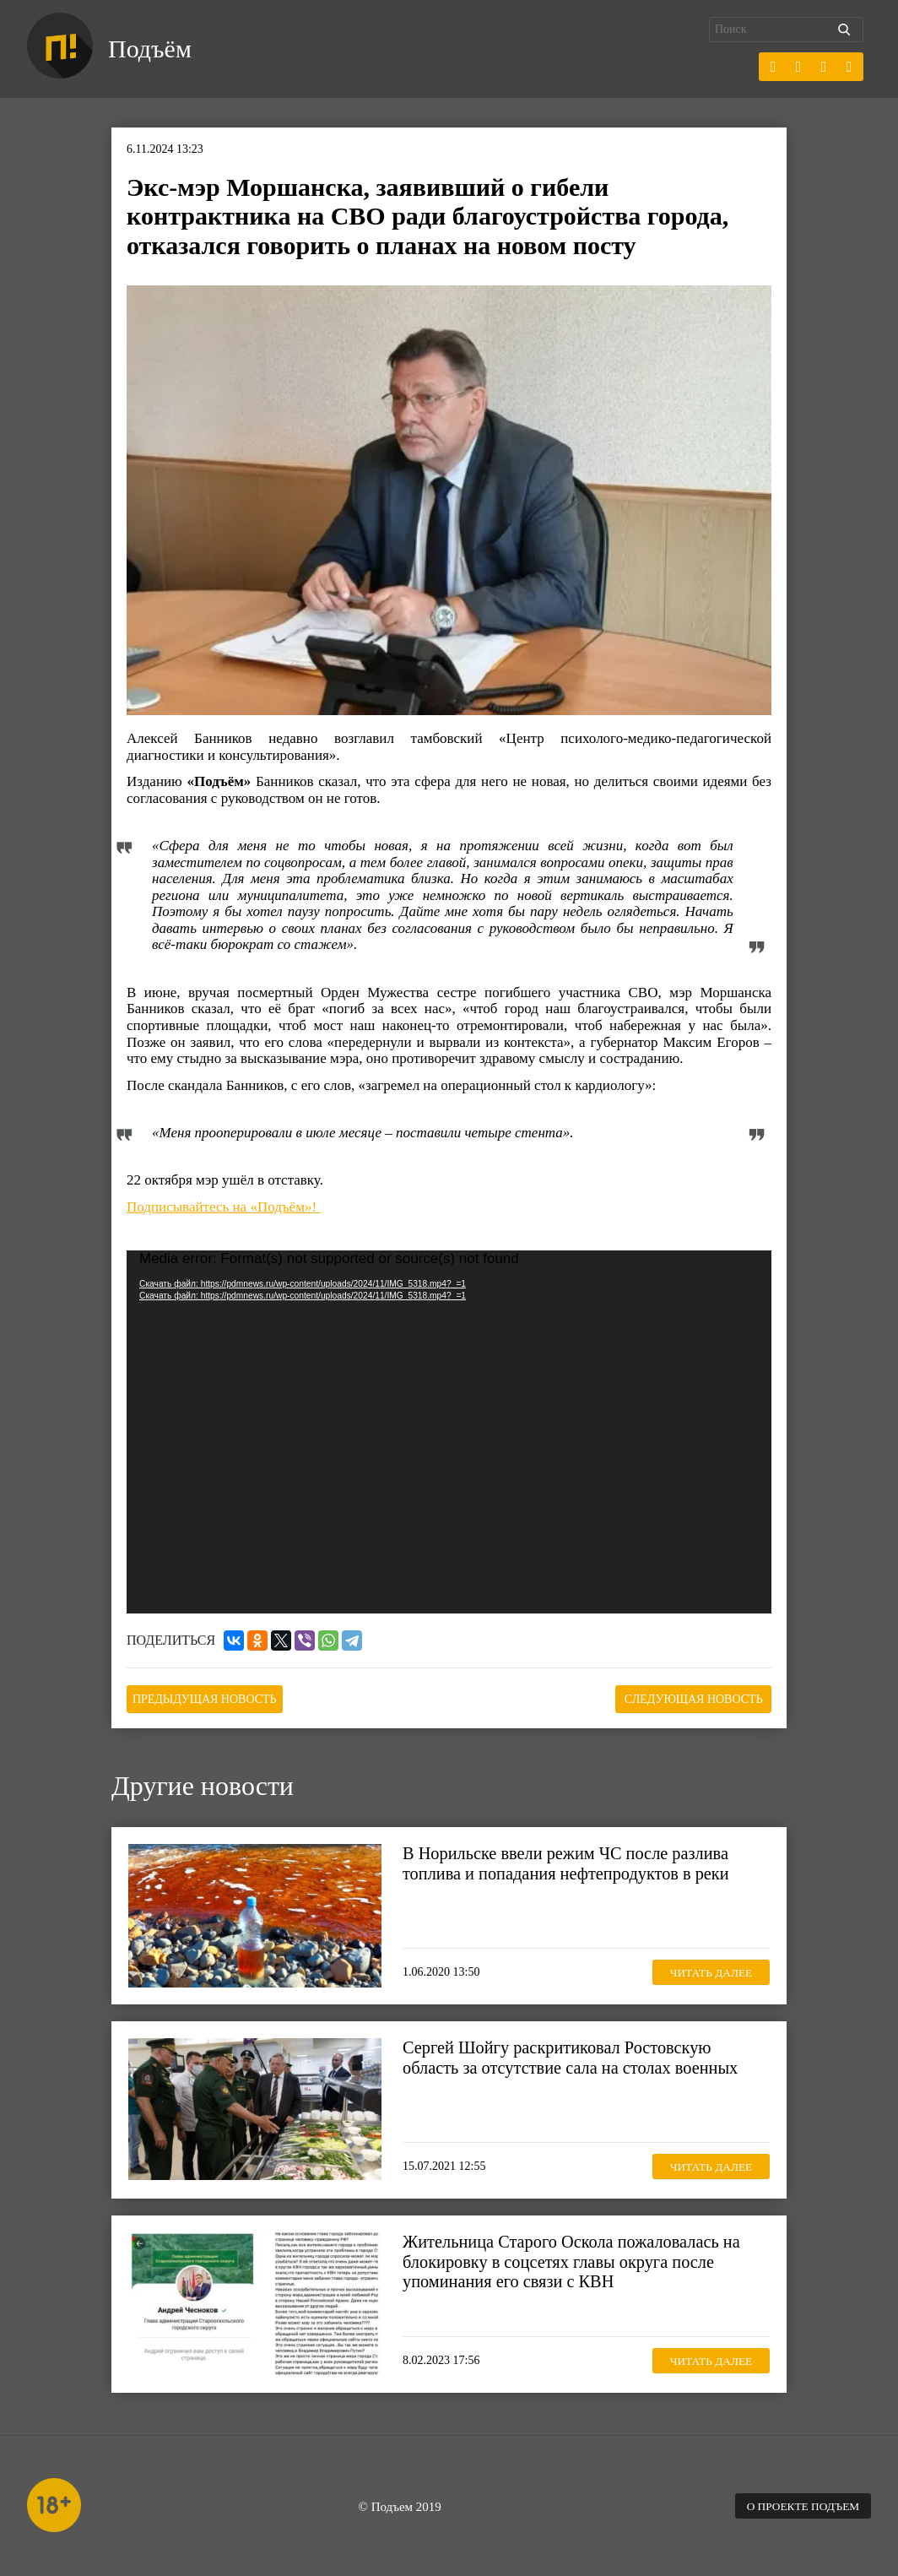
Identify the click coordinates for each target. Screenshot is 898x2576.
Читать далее (706, 1970)
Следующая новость (687, 1698)
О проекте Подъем (799, 2504)
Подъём (152, 49)
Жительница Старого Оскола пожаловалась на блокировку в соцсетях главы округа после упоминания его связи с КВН (577, 2260)
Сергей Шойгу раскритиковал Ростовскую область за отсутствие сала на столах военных (576, 2056)
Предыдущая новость (211, 1698)
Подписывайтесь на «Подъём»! (223, 1207)
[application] (449, 1432)
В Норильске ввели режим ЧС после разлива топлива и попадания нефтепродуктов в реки (571, 1861)
